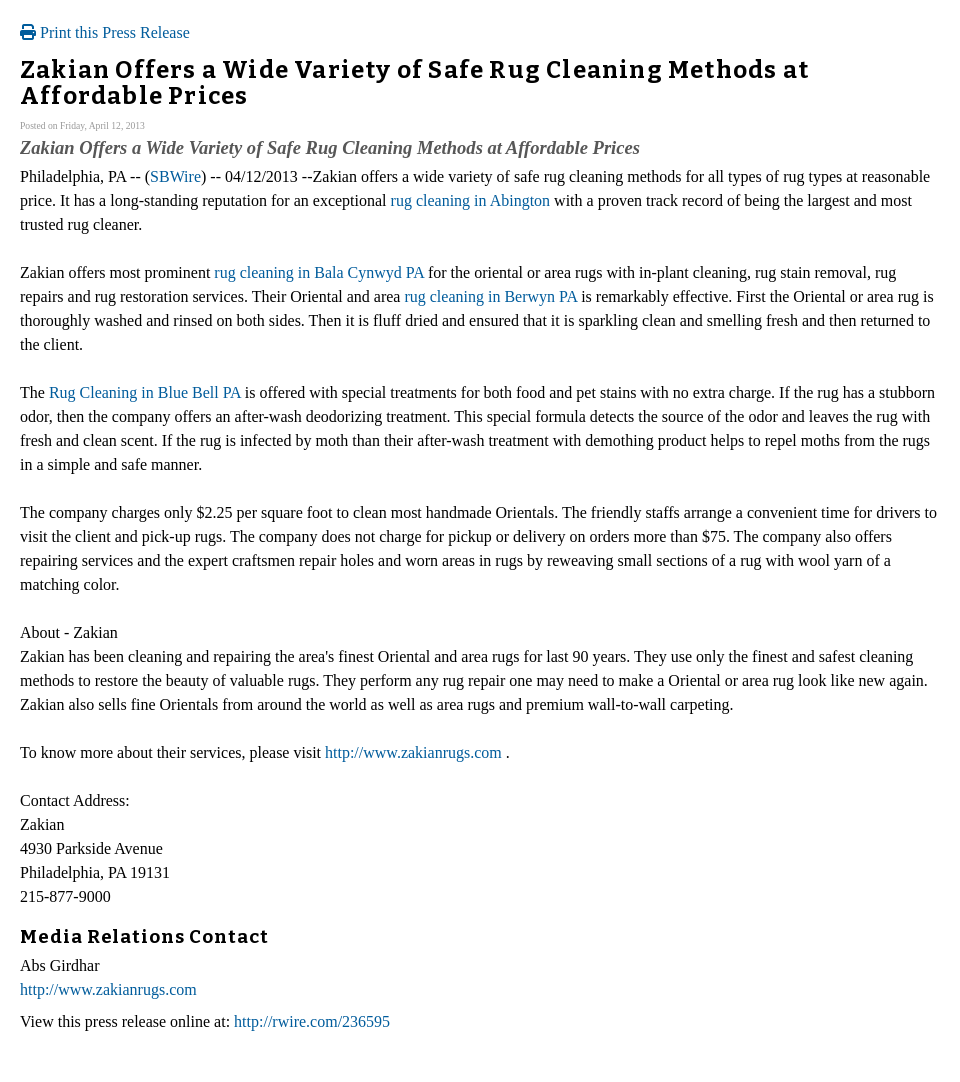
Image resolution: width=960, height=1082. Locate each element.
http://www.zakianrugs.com (413, 752)
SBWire (175, 176)
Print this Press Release (105, 32)
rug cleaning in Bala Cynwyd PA (319, 272)
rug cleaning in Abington (471, 200)
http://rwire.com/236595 (312, 1021)
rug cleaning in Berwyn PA (490, 296)
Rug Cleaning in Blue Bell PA (145, 392)
